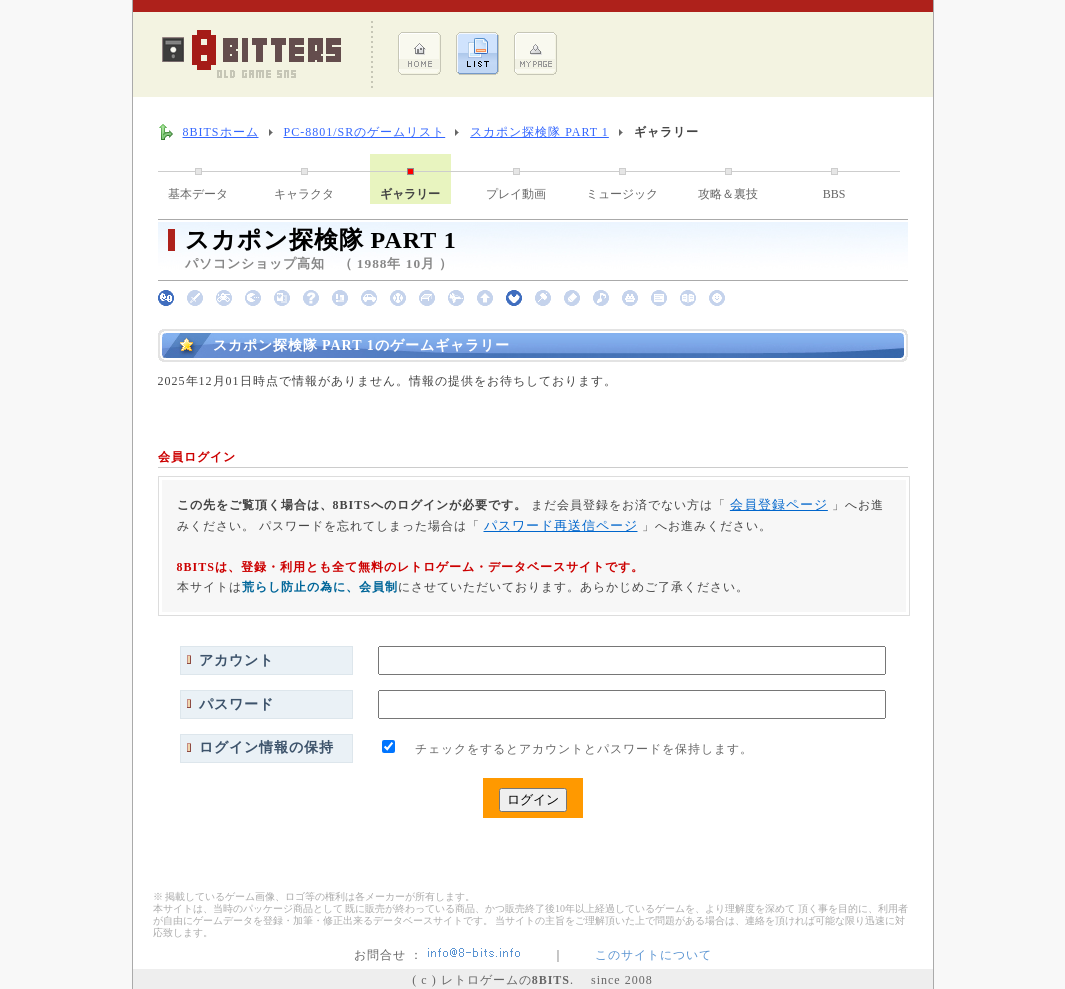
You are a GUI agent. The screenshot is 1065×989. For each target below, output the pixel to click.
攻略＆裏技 (728, 194)
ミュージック (622, 194)
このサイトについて (653, 955)
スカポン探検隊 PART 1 (539, 132)
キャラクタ (304, 194)
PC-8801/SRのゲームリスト (365, 132)
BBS (834, 194)
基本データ (198, 194)
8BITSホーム (221, 132)
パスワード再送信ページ (561, 525)
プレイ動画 (516, 194)
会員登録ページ (779, 504)
